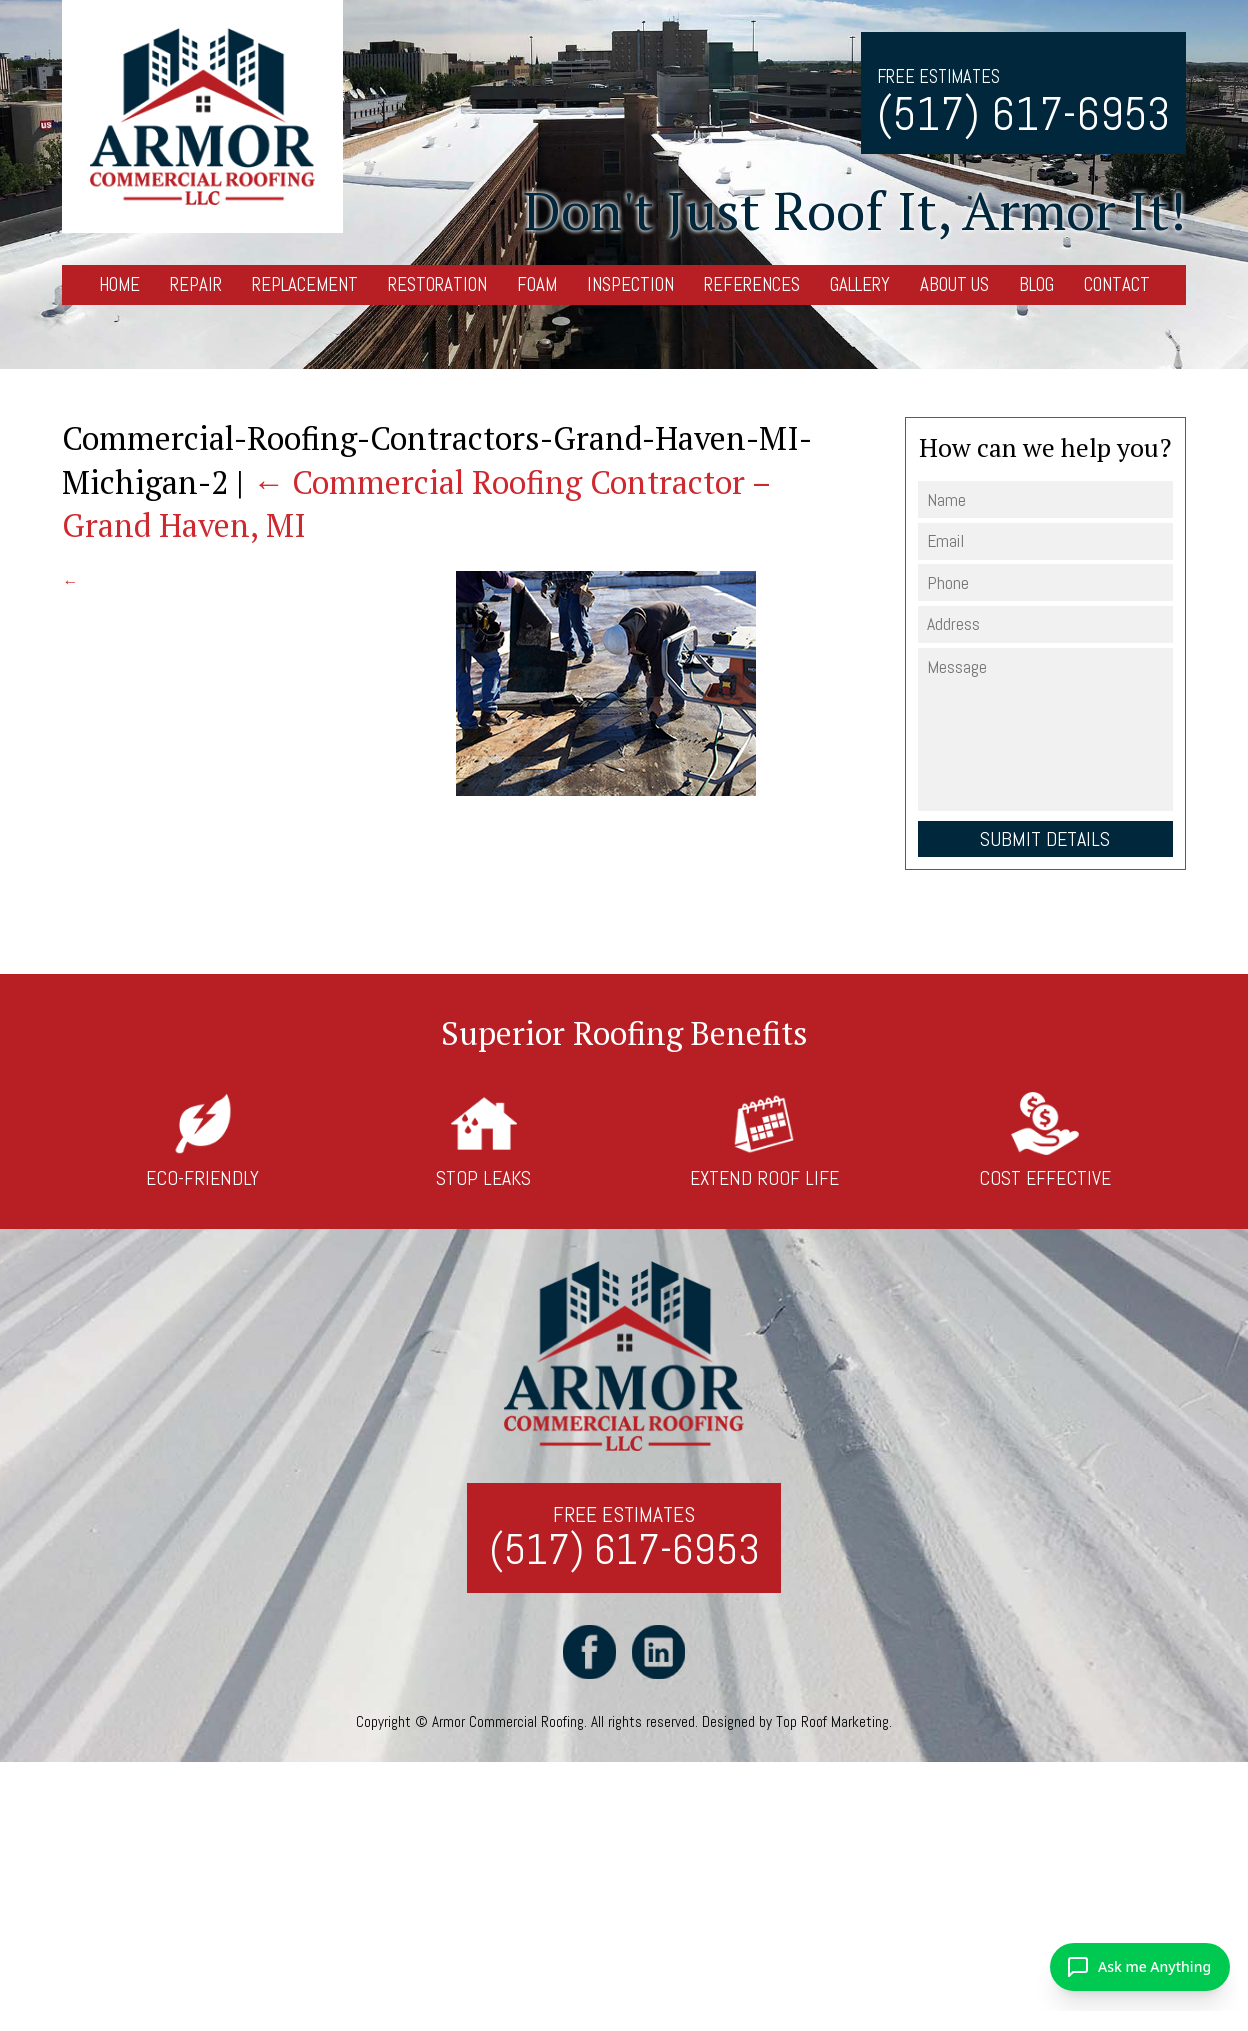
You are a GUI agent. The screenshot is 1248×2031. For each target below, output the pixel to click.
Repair (196, 284)
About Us (954, 284)
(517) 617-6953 (1023, 115)
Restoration (437, 284)
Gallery (860, 284)
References (752, 284)
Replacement (305, 284)
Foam (537, 284)
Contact (1117, 284)
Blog (1036, 284)
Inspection (630, 284)
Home (119, 284)
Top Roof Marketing (833, 1721)
